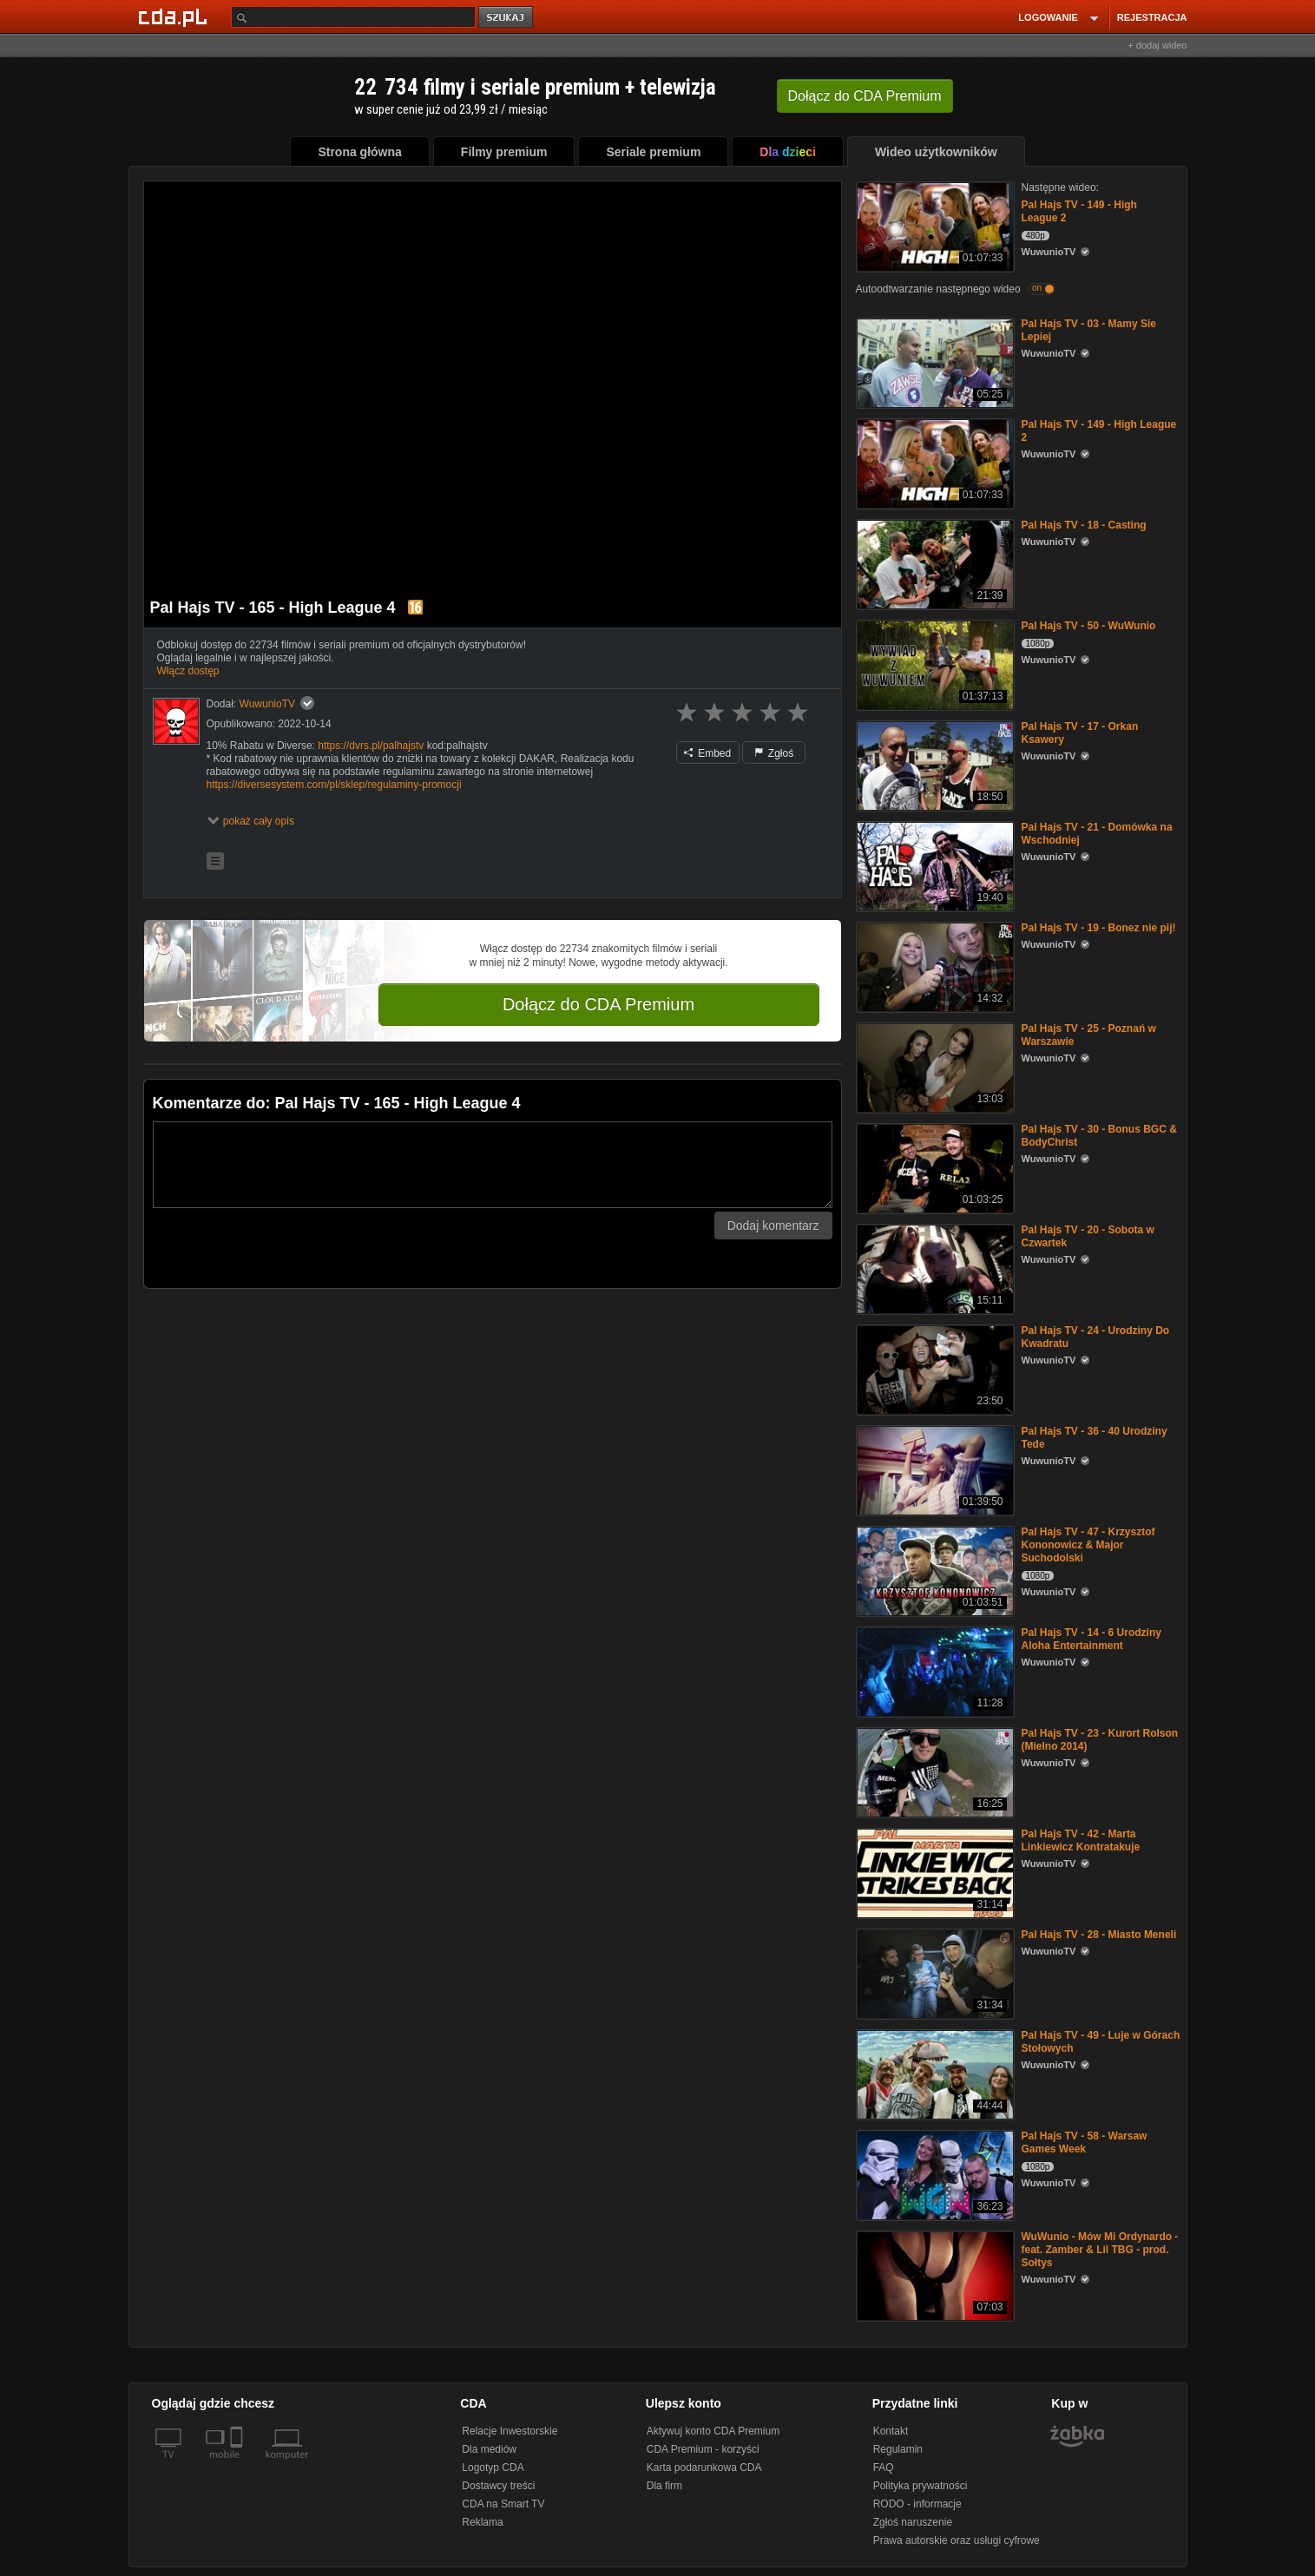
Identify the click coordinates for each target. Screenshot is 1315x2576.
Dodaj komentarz (773, 1225)
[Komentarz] (492, 1164)
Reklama (482, 2522)
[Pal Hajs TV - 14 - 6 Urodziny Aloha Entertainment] (933, 1670)
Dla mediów (489, 2449)
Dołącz (865, 96)
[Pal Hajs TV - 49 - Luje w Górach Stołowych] (933, 2073)
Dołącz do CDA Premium (598, 1004)
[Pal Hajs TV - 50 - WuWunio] (933, 663)
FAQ (883, 2467)
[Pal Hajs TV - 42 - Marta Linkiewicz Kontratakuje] (933, 1872)
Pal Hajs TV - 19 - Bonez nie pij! (1099, 928)
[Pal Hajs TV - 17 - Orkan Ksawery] (933, 764)
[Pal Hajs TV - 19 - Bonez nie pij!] (933, 965)
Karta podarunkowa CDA (704, 2467)
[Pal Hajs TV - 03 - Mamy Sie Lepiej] (933, 361)
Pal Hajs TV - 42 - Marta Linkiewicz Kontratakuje (1081, 1840)
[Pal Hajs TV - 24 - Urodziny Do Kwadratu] (933, 1368)
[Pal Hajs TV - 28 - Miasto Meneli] (933, 1972)
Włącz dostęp (188, 671)
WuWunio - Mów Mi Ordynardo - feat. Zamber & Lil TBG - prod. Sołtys (1100, 2250)
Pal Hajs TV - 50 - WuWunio (1089, 626)
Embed (707, 753)
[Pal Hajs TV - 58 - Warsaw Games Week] (933, 2174)
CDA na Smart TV (503, 2504)
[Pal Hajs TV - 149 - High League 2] (933, 225)
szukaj (507, 18)
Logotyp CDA (492, 2467)
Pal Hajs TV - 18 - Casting (1084, 525)
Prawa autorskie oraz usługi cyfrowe (956, 2540)
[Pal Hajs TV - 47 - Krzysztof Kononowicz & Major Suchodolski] (933, 1569)
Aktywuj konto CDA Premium (713, 2431)
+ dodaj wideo (1157, 45)
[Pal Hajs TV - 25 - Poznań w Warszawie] (933, 1066)
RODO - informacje (917, 2504)
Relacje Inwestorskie (509, 2431)
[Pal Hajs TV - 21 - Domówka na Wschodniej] (933, 865)
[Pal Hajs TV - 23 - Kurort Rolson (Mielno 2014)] (933, 1771)
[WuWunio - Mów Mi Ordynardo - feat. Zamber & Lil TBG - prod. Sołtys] (933, 2274)
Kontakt (891, 2431)
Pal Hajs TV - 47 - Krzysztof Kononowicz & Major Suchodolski (1088, 1545)
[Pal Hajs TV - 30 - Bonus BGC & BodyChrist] (933, 1167)
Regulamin (898, 2449)
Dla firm (664, 2486)
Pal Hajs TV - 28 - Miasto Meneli (1099, 1935)
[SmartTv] (238, 2465)
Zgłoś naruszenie (912, 2522)
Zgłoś (774, 753)
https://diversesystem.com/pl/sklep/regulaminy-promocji (334, 785)
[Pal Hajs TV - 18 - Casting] (933, 563)
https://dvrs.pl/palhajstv (371, 745)
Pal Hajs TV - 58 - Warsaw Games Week (1084, 2142)
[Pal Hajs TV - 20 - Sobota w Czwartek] (933, 1267)
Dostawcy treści (498, 2486)
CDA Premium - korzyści (703, 2449)
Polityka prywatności (920, 2486)
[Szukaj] (353, 17)
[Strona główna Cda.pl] (175, 16)
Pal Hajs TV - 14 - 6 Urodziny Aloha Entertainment (1091, 1639)
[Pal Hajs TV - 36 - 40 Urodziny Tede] (933, 1469)
